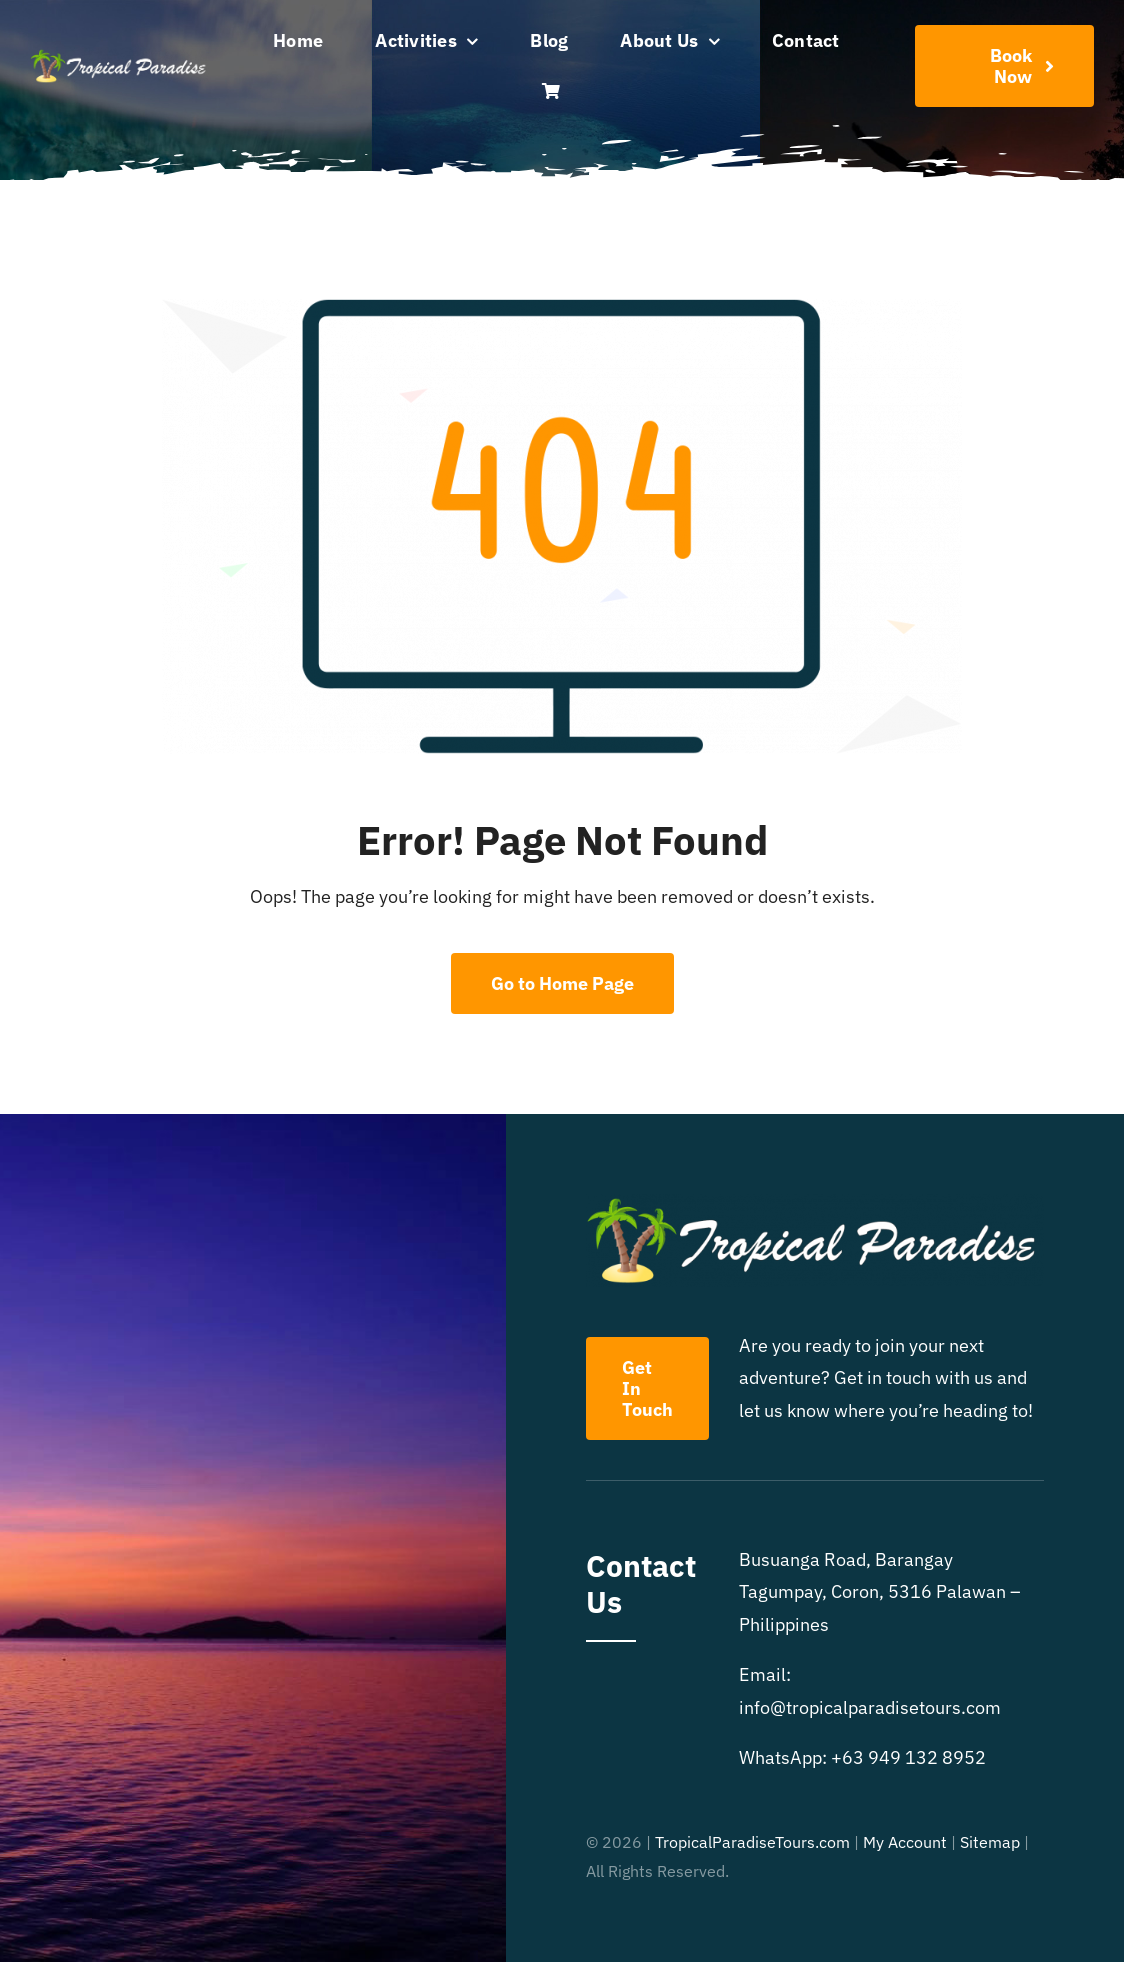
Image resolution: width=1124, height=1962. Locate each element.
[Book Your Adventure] (1004, 66)
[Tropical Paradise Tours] (119, 56)
